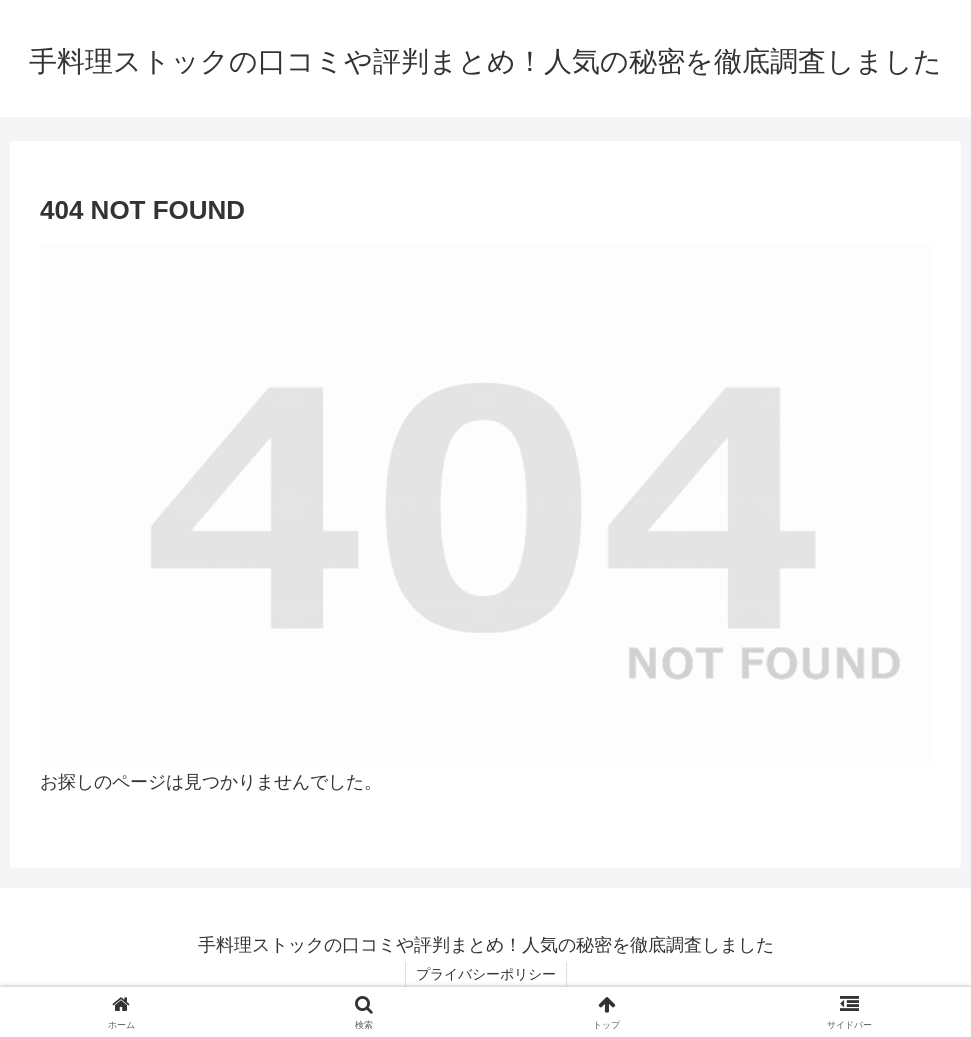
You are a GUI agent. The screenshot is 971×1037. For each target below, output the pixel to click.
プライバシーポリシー (486, 974)
